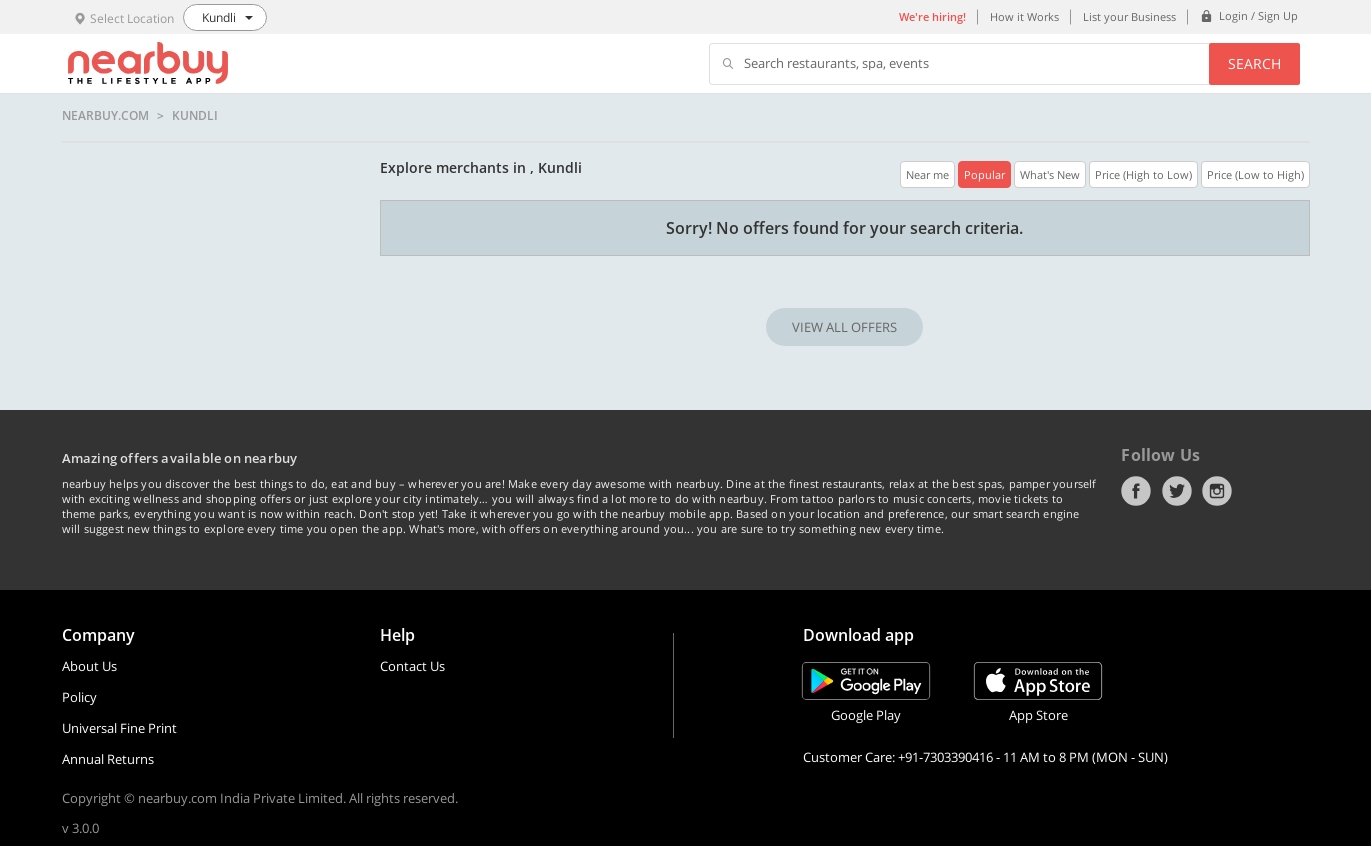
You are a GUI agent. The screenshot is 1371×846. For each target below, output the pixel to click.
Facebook (1136, 491)
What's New (1050, 174)
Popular (984, 174)
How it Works (1024, 16)
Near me (927, 174)
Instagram (1217, 491)
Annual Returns (108, 759)
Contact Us (412, 666)
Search (1254, 63)
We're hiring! (932, 16)
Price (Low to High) (1255, 174)
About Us (89, 666)
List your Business (1129, 16)
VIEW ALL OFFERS (844, 327)
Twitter (1177, 491)
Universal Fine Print (119, 728)
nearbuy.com (105, 116)
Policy (79, 697)
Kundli (195, 116)
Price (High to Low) (1143, 174)
